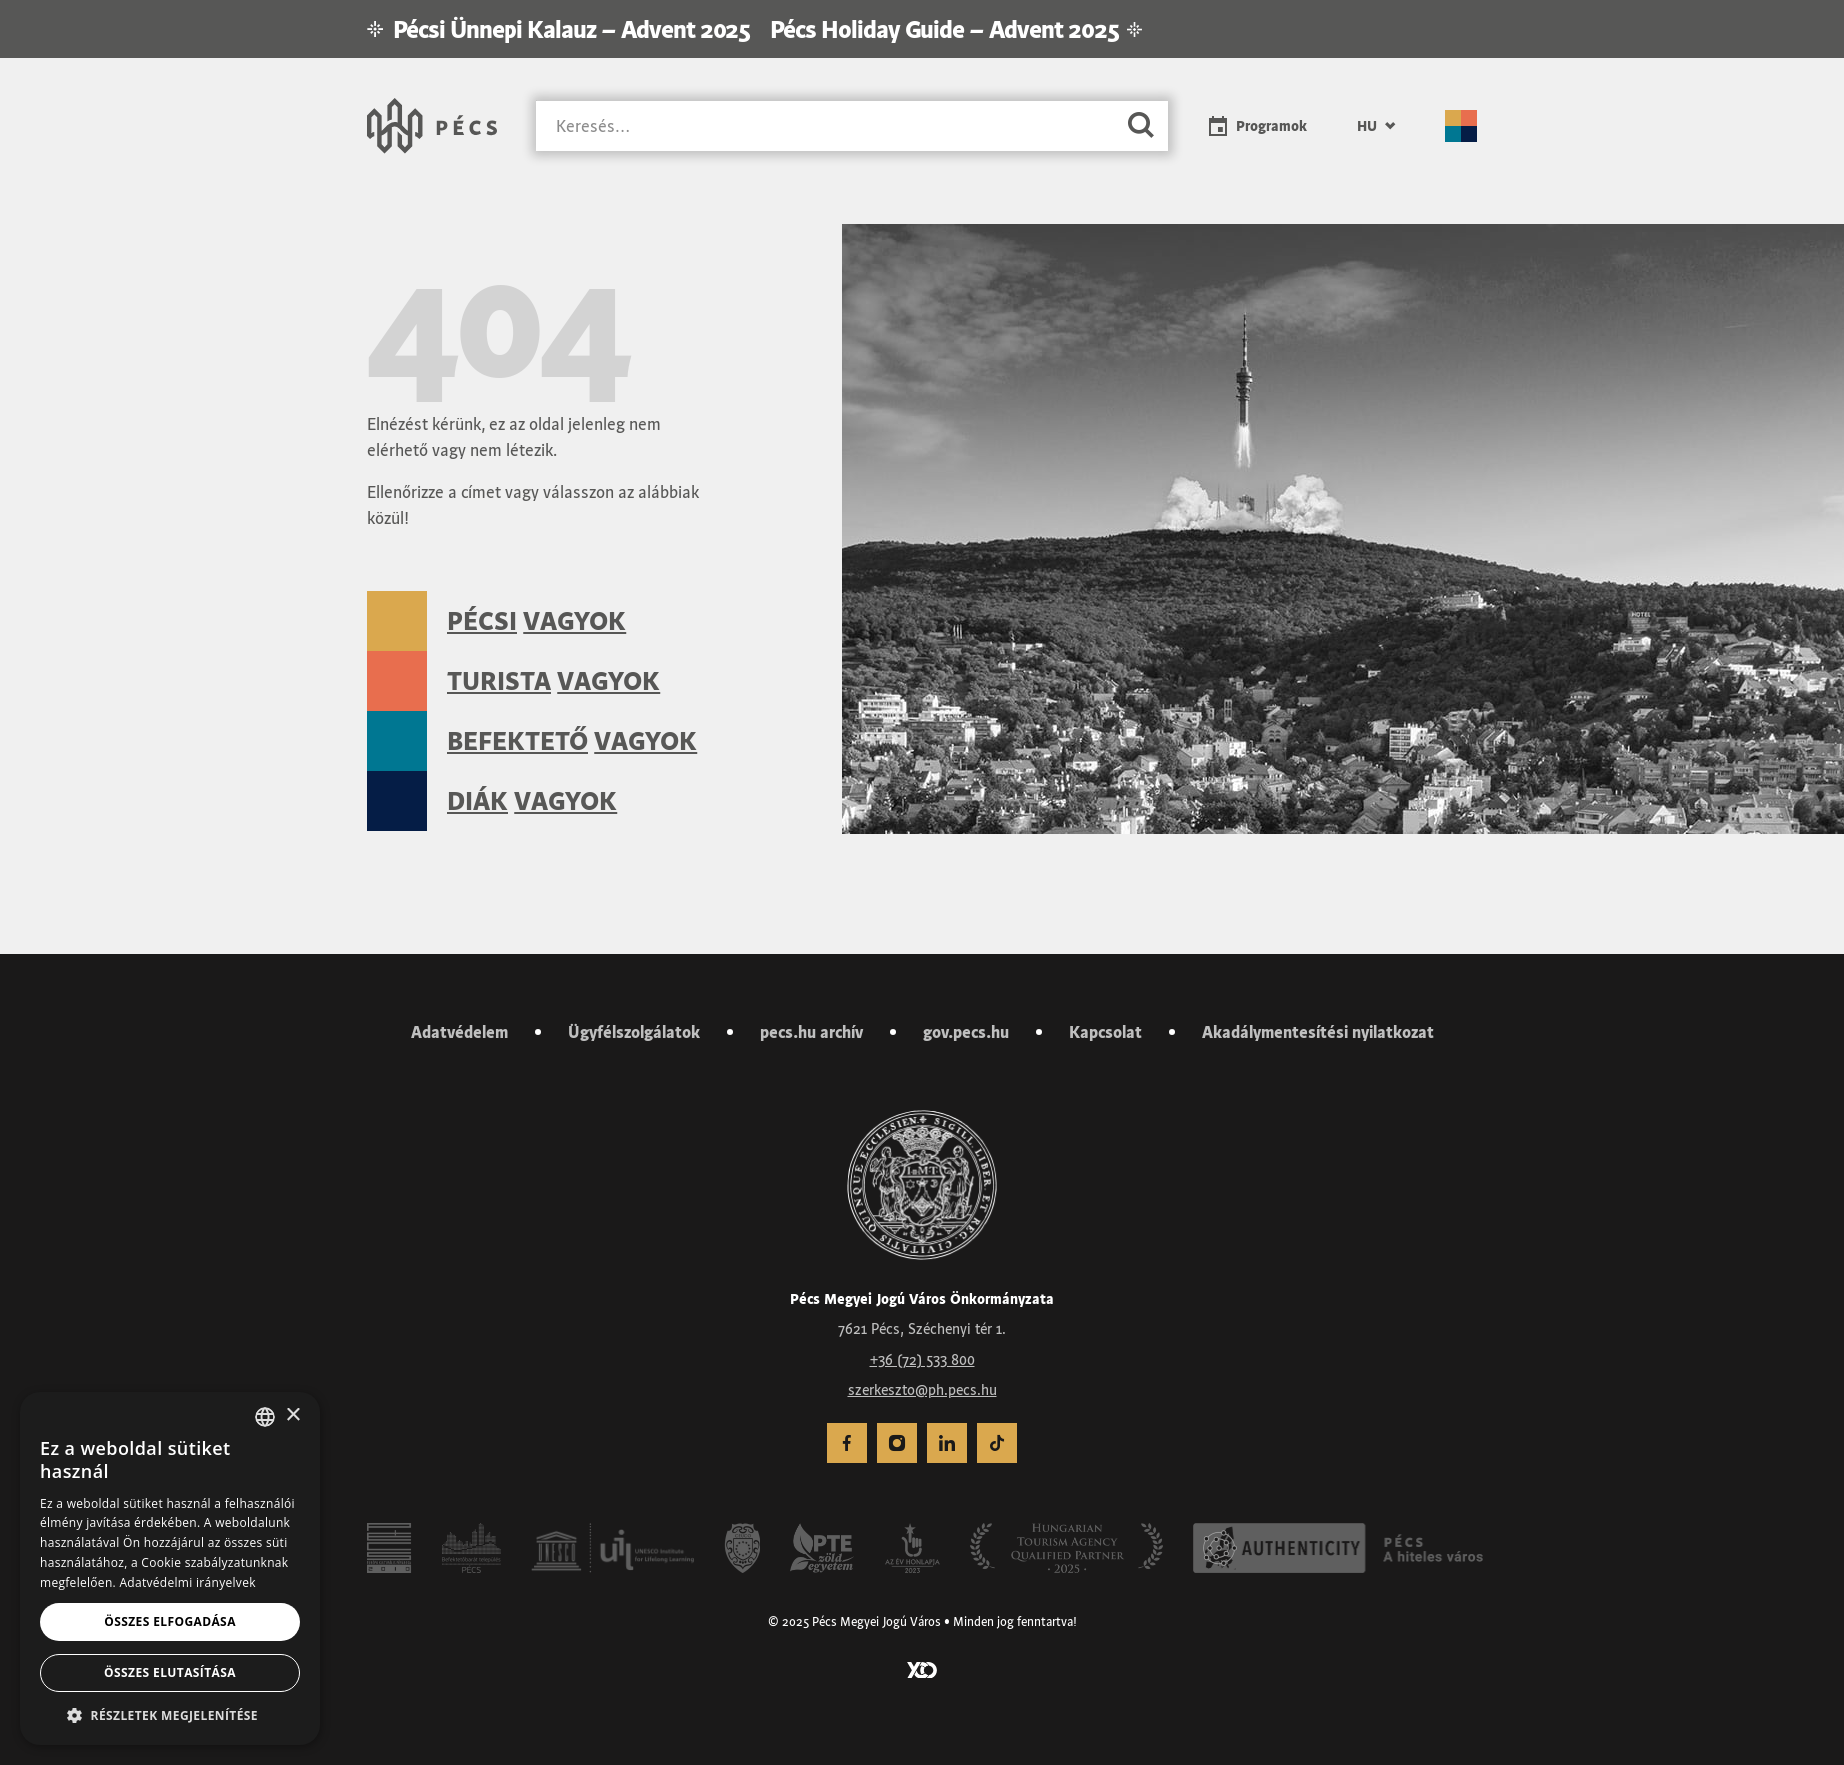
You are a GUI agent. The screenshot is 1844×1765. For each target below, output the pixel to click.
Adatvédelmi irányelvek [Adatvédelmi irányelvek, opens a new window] (187, 1582)
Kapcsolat (1105, 1032)
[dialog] (170, 1568)
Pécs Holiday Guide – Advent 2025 (944, 29)
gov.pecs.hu (966, 1032)
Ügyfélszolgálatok (634, 1032)
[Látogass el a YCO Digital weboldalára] (922, 1668)
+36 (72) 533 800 (922, 1360)
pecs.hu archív (811, 1032)
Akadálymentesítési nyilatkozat (1318, 1032)
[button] (170, 1715)
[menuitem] (847, 1443)
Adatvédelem (459, 1032)
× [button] (292, 1415)
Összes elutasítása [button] (170, 1672)
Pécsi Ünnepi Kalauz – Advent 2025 (571, 29)
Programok (1271, 126)
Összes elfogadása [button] (170, 1621)
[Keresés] (825, 126)
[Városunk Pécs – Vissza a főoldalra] (432, 126)
